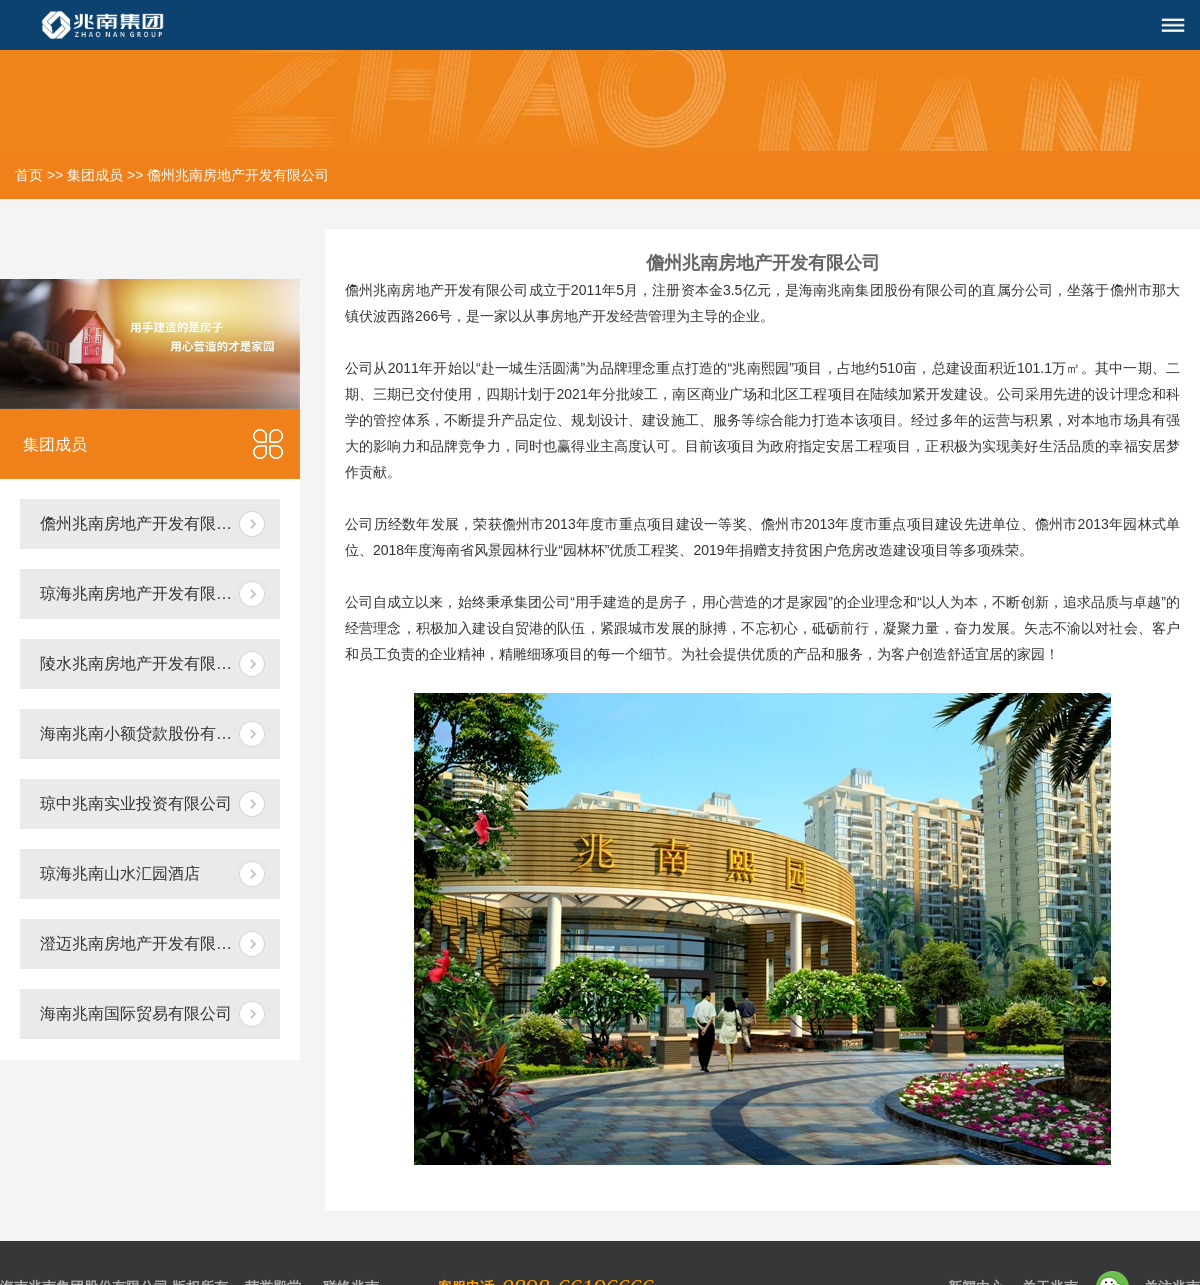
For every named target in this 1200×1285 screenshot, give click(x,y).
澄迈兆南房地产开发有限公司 (144, 943)
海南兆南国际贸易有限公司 (136, 1013)
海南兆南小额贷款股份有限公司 (152, 733)
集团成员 (95, 175)
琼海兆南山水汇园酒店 (120, 873)
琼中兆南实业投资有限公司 (136, 803)
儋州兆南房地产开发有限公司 (238, 175)
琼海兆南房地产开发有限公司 (144, 593)
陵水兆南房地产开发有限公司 (144, 663)
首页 (29, 175)
